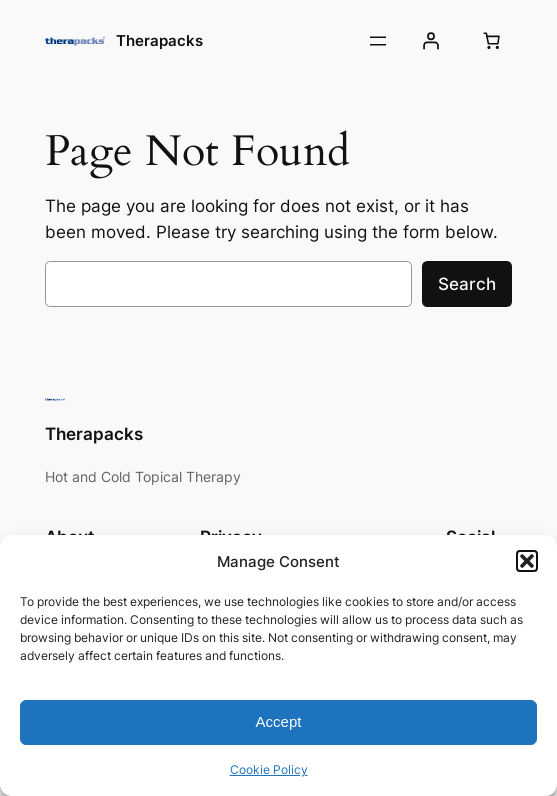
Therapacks (159, 40)
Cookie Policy (269, 769)
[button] (527, 561)
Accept (279, 721)
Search (467, 284)
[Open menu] (378, 41)
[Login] (430, 41)
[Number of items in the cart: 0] (491, 41)
